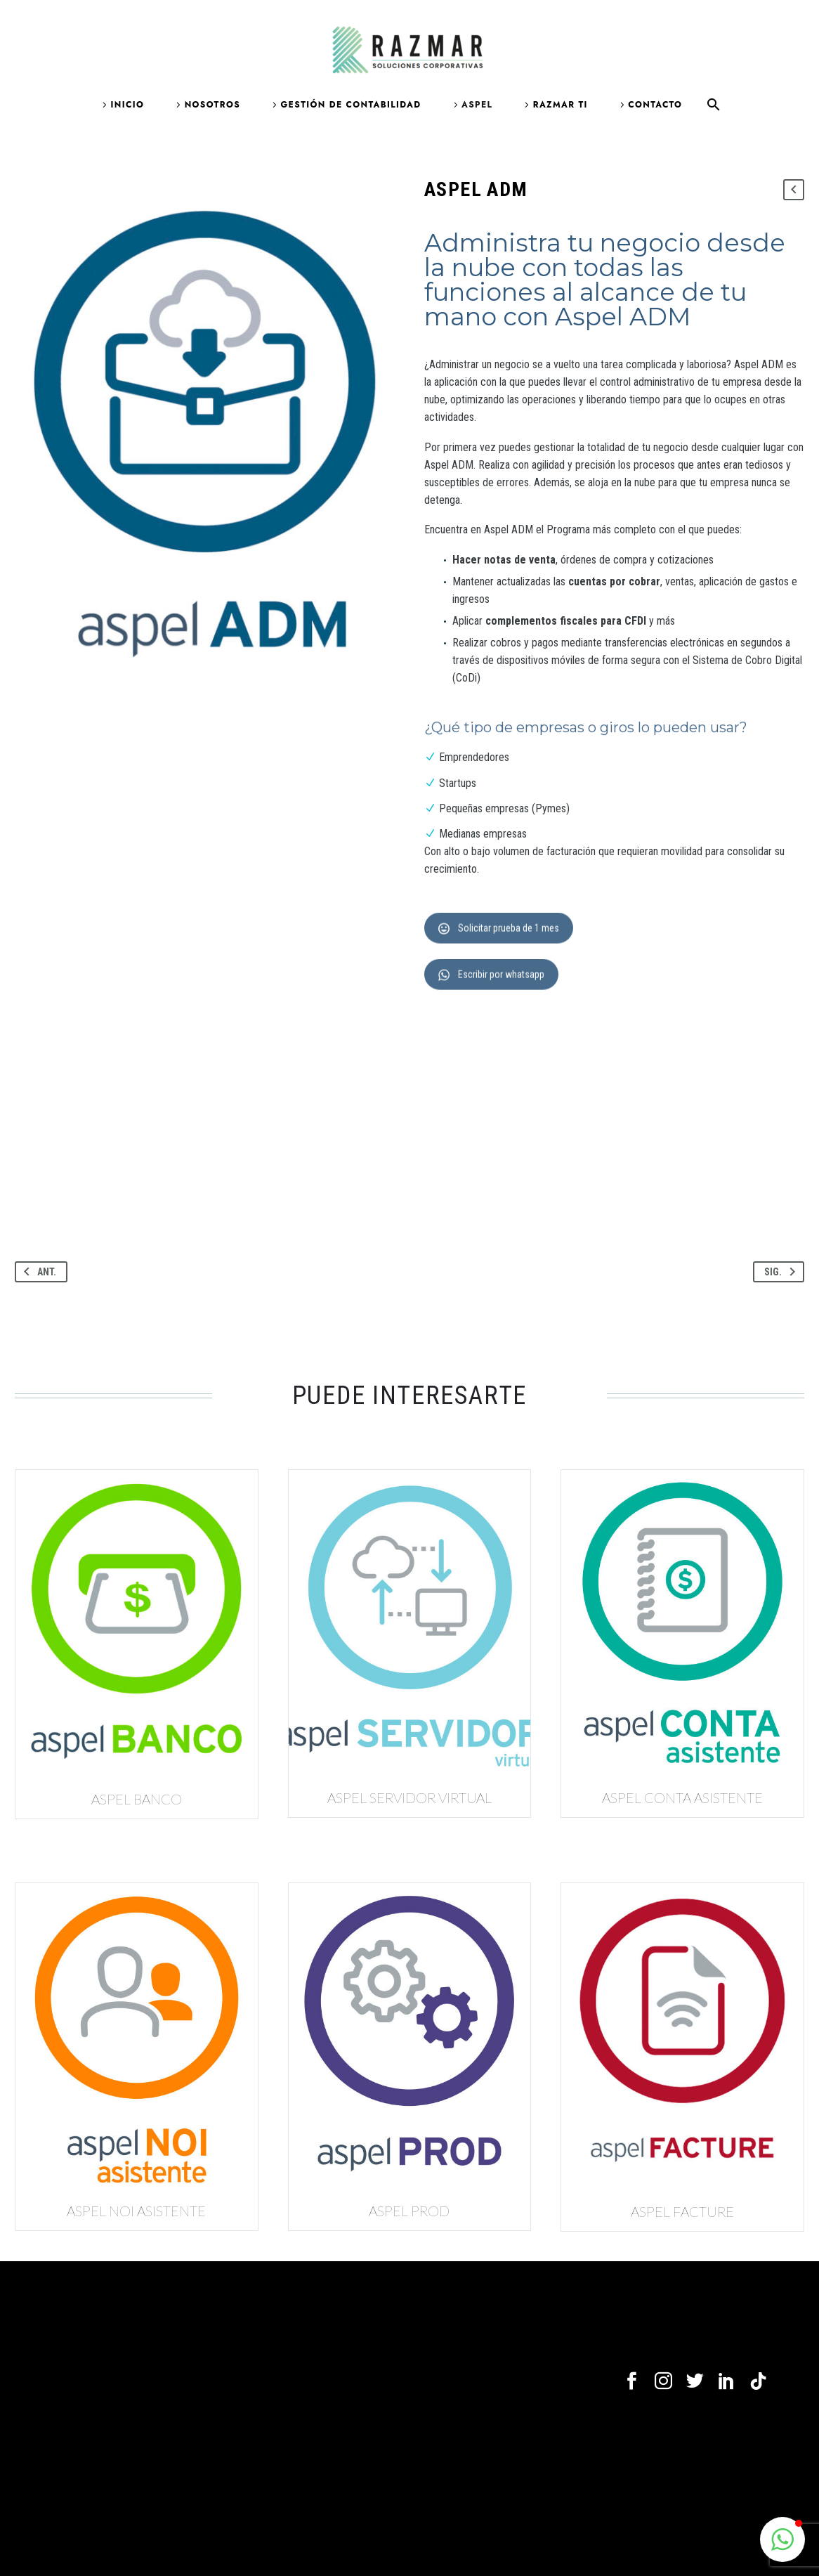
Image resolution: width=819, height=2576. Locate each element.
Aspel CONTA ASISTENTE (682, 1797)
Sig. (782, 1272)
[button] (782, 2539)
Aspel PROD (409, 2210)
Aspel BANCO (136, 1798)
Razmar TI (560, 104)
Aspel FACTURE (682, 2211)
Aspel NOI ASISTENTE (136, 2210)
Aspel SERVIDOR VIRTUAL (409, 1797)
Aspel (476, 104)
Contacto (655, 104)
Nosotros (212, 104)
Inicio (128, 104)
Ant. (37, 1272)
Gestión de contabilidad (350, 104)
